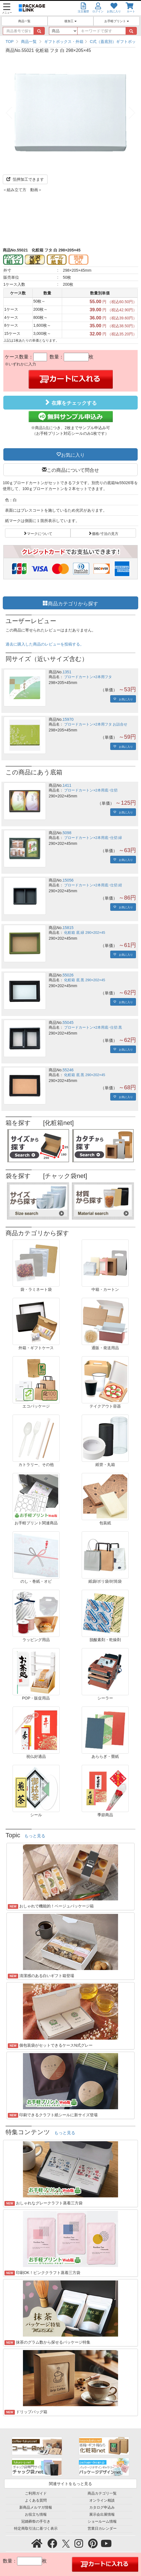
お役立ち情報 (36, 2514)
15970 (68, 719)
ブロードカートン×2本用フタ (88, 677)
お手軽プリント (116, 21)
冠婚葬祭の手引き (35, 2522)
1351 (67, 672)
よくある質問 (36, 2500)
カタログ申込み (102, 2507)
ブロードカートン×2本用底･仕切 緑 (93, 838)
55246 (68, 1070)
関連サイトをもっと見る (70, 2483)
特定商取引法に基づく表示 (36, 2529)
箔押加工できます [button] (25, 179)
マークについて (39, 533)
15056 (68, 880)
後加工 (70, 21)
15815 (68, 927)
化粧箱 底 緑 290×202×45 (84, 933)
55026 (68, 975)
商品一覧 (24, 21)
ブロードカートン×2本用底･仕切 (90, 790)
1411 (67, 785)
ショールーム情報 (102, 2522)
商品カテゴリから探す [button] (73, 603)
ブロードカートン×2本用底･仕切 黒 (93, 1028)
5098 (67, 833)
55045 (68, 1022)
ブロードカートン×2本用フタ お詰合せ (95, 724)
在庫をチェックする (70, 402)
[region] (70, 41)
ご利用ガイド (36, 2493)
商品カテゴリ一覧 (102, 2493)
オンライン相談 (102, 2500)
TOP (10, 41)
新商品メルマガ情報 (35, 2507)
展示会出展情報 (102, 2514)
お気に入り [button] (73, 454)
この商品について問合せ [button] (73, 469)
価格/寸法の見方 (105, 533)
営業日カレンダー (102, 2529)
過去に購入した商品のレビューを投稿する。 (45, 644)
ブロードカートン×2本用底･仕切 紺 (93, 885)
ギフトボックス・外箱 (63, 41)
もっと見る (34, 1836)
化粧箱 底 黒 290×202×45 (84, 980)
